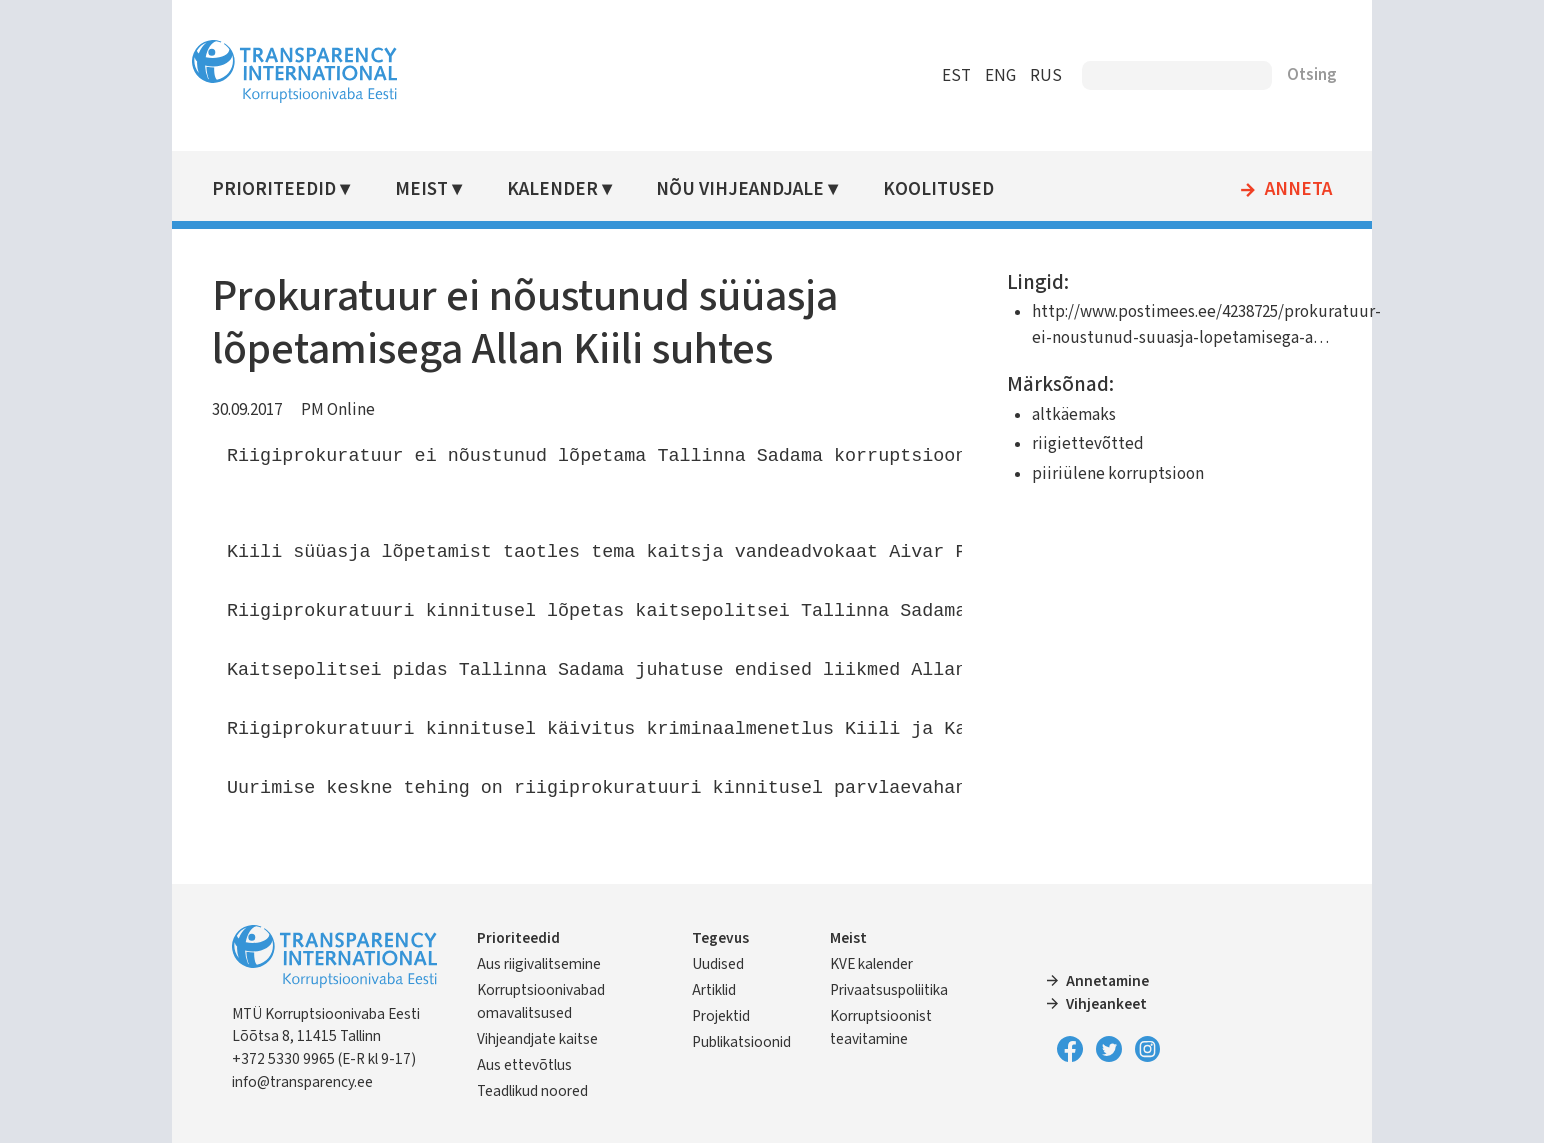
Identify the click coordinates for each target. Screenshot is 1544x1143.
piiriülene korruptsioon (1118, 474)
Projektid (721, 1016)
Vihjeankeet (1106, 1004)
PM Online (338, 410)
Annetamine (1107, 981)
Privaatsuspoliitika (889, 990)
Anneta (1298, 190)
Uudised (718, 964)
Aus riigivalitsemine (539, 964)
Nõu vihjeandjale (740, 189)
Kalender (552, 189)
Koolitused (938, 189)
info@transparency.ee (302, 1082)
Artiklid (714, 990)
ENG (1000, 76)
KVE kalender (871, 964)
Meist (421, 189)
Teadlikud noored (532, 1091)
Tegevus (720, 938)
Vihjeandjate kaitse (537, 1039)
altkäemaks (1074, 415)
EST (956, 76)
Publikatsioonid (741, 1042)
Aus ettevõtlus (524, 1065)
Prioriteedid (274, 189)
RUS (1046, 76)
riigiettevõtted (1088, 444)
